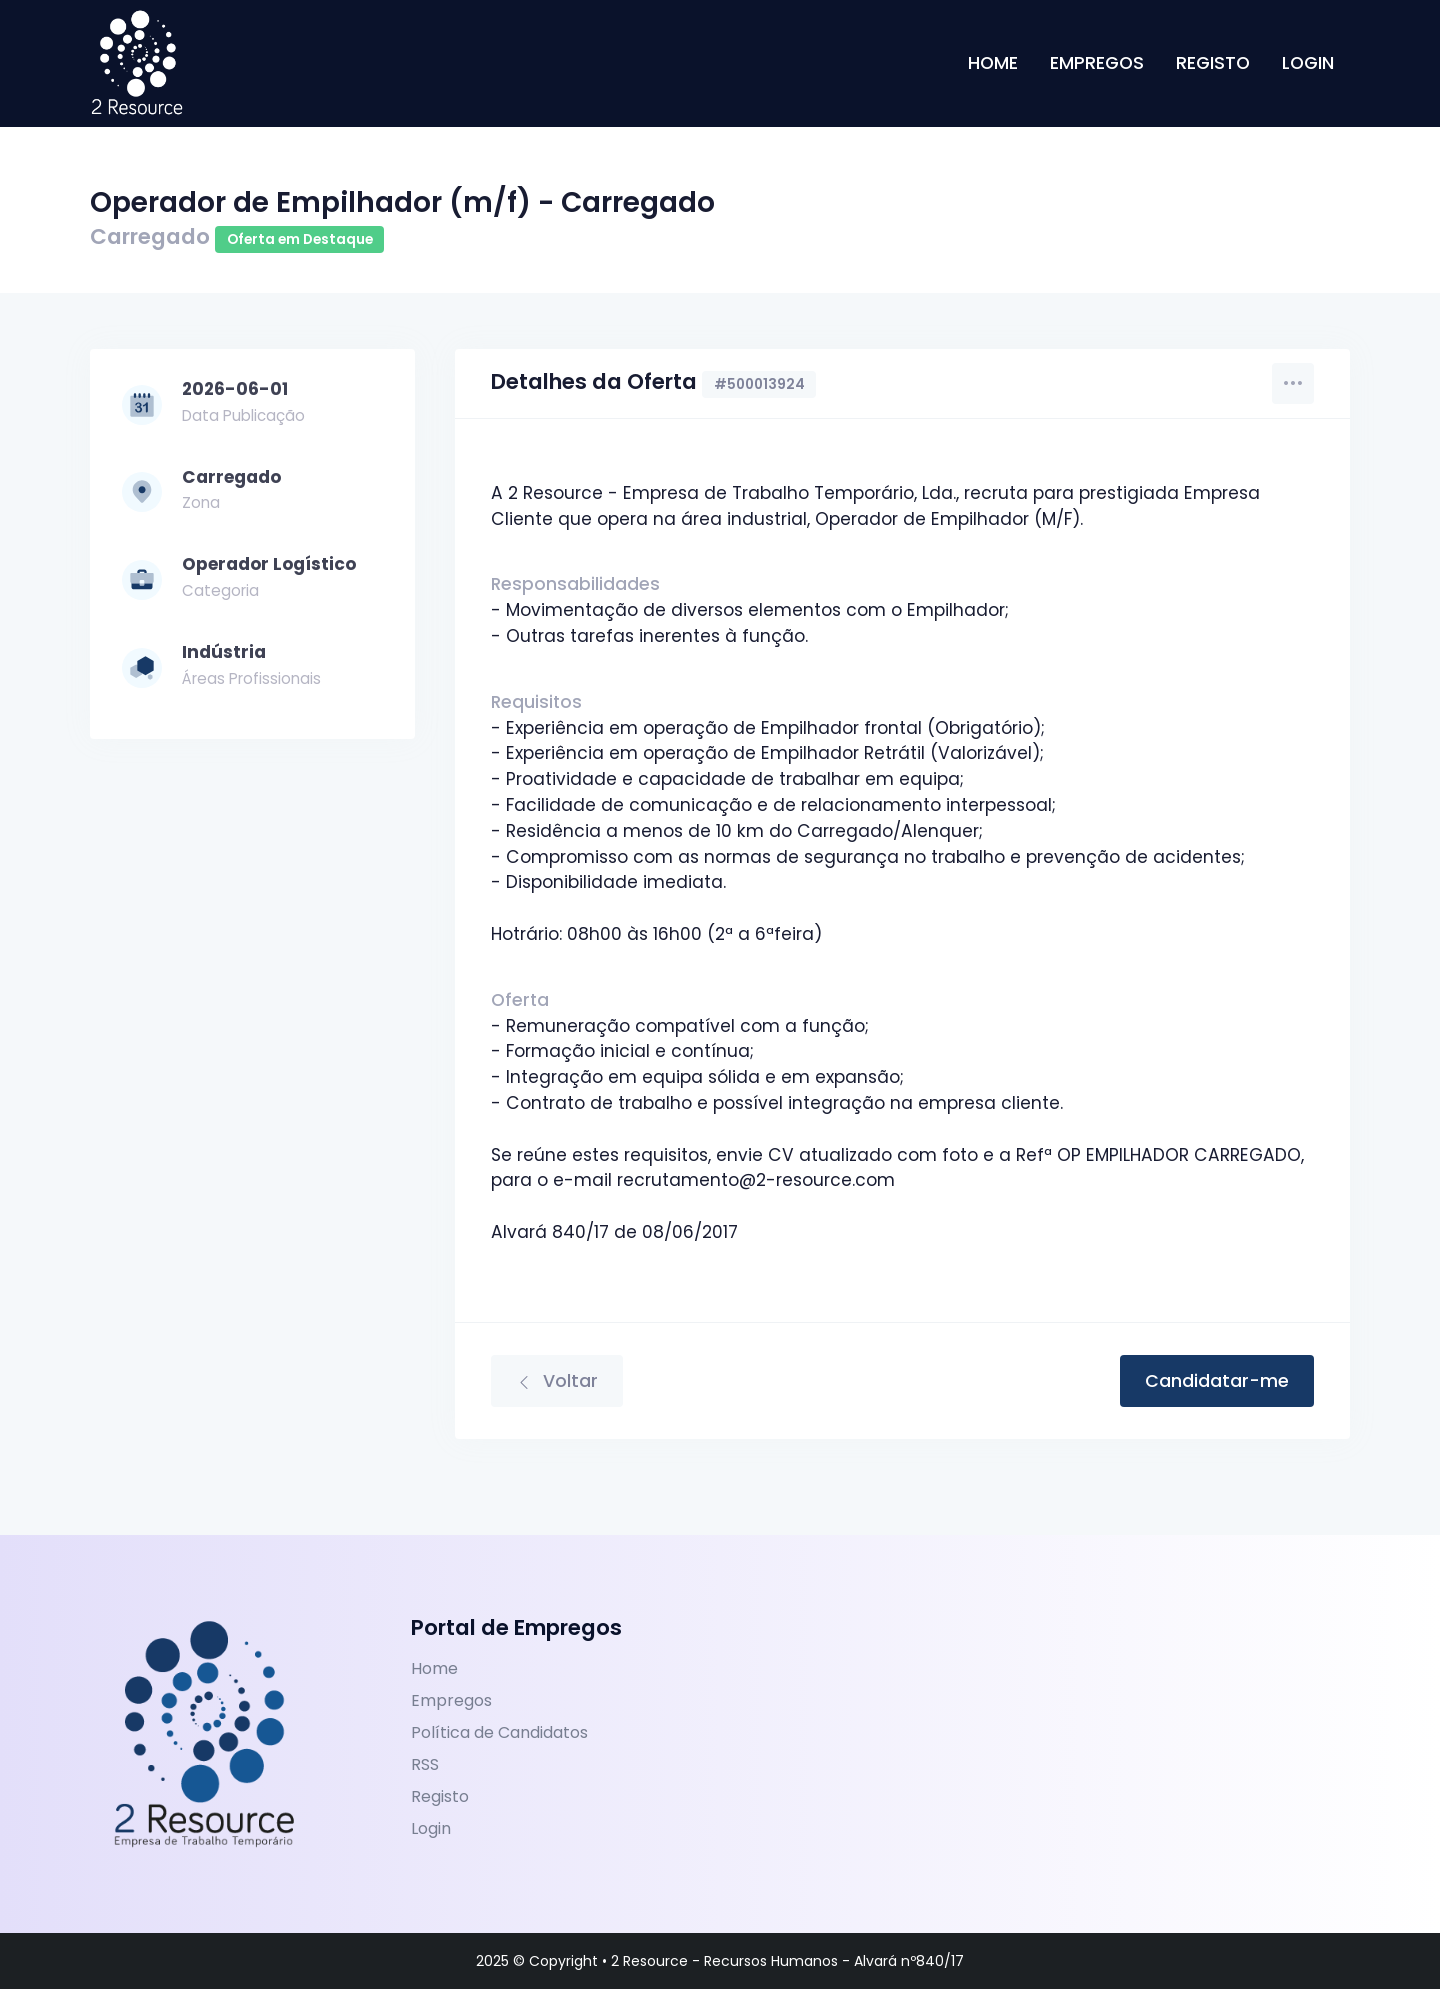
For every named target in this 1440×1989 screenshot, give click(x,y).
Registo (1213, 75)
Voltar (557, 1381)
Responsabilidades (575, 584)
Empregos (1097, 75)
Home (993, 75)
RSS (425, 1764)
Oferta (520, 1000)
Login (1308, 75)
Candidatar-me (1217, 1381)
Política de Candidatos (499, 1732)
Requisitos (536, 702)
